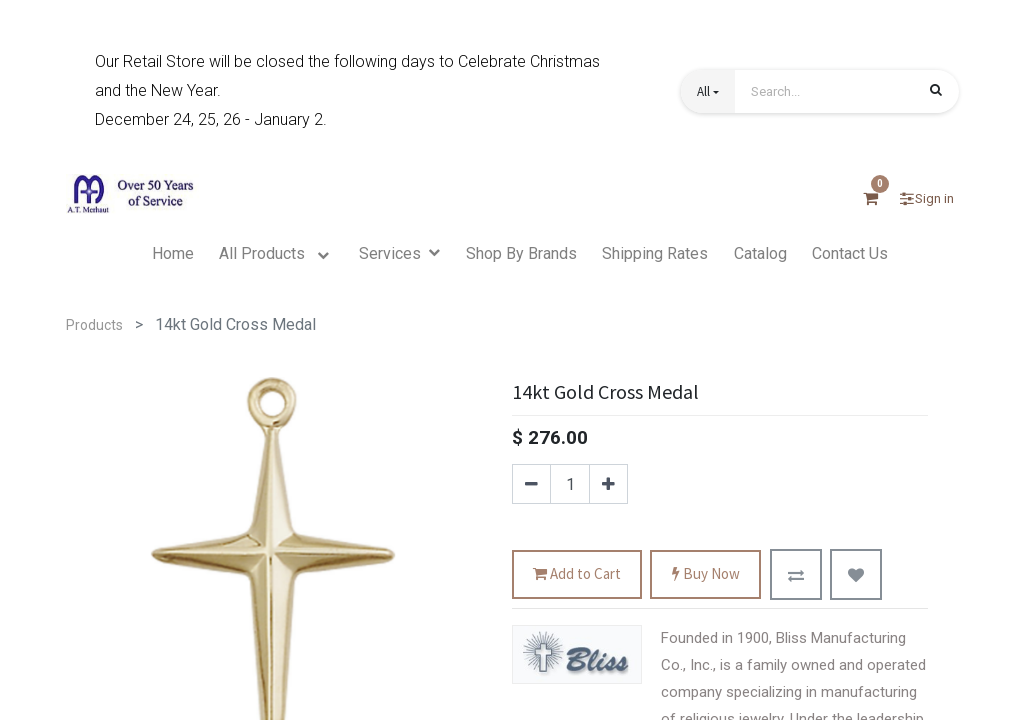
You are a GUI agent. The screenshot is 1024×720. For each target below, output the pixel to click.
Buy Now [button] (706, 574)
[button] (708, 91)
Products (94, 325)
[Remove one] (531, 484)
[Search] (936, 93)
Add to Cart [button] (577, 574)
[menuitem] (173, 254)
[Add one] (608, 484)
